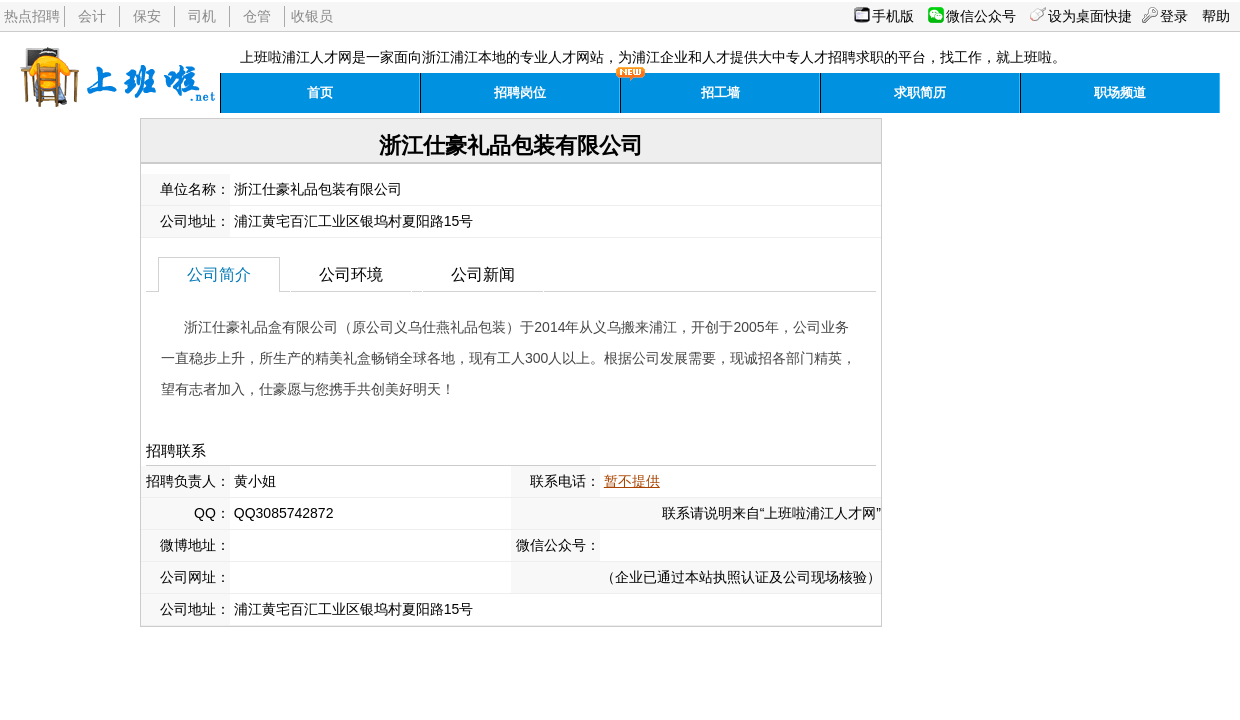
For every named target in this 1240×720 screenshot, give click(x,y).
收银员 (312, 16)
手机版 (893, 16)
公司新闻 (483, 274)
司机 (202, 16)
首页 (320, 92)
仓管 (257, 16)
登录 (1174, 16)
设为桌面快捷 (1090, 16)
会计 (92, 16)
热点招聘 (32, 16)
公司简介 (219, 274)
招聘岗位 (520, 92)
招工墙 (720, 92)
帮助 (1216, 16)
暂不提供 (632, 481)
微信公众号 (981, 16)
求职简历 (920, 92)
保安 (147, 16)
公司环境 (351, 274)
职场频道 (1120, 92)
